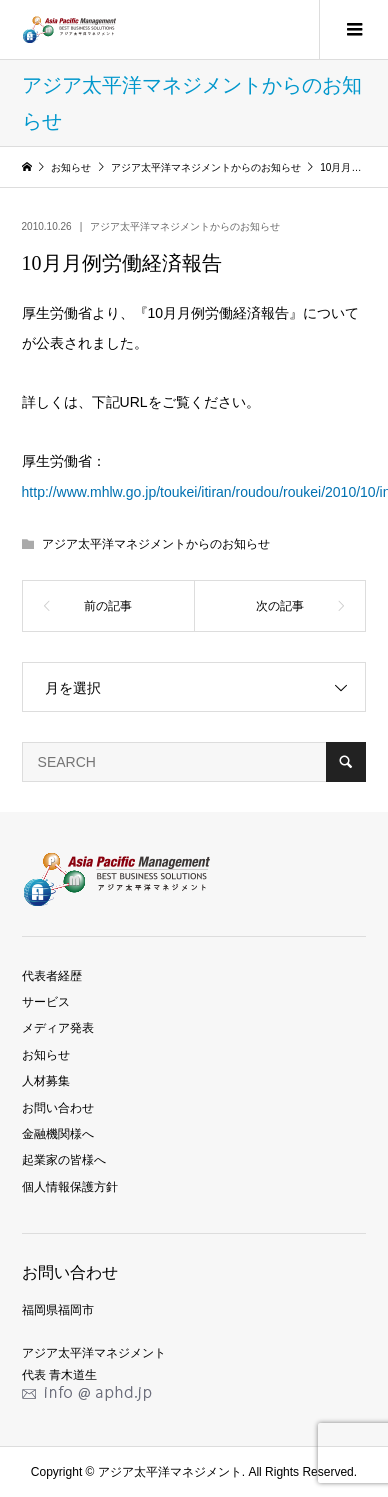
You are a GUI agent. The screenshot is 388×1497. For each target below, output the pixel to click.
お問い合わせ (58, 1108)
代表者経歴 (52, 976)
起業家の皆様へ (64, 1160)
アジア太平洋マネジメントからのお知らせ (185, 226)
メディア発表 (58, 1028)
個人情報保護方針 (70, 1187)
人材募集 (46, 1081)
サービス (46, 1002)
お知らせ (46, 1055)
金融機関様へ (58, 1134)
